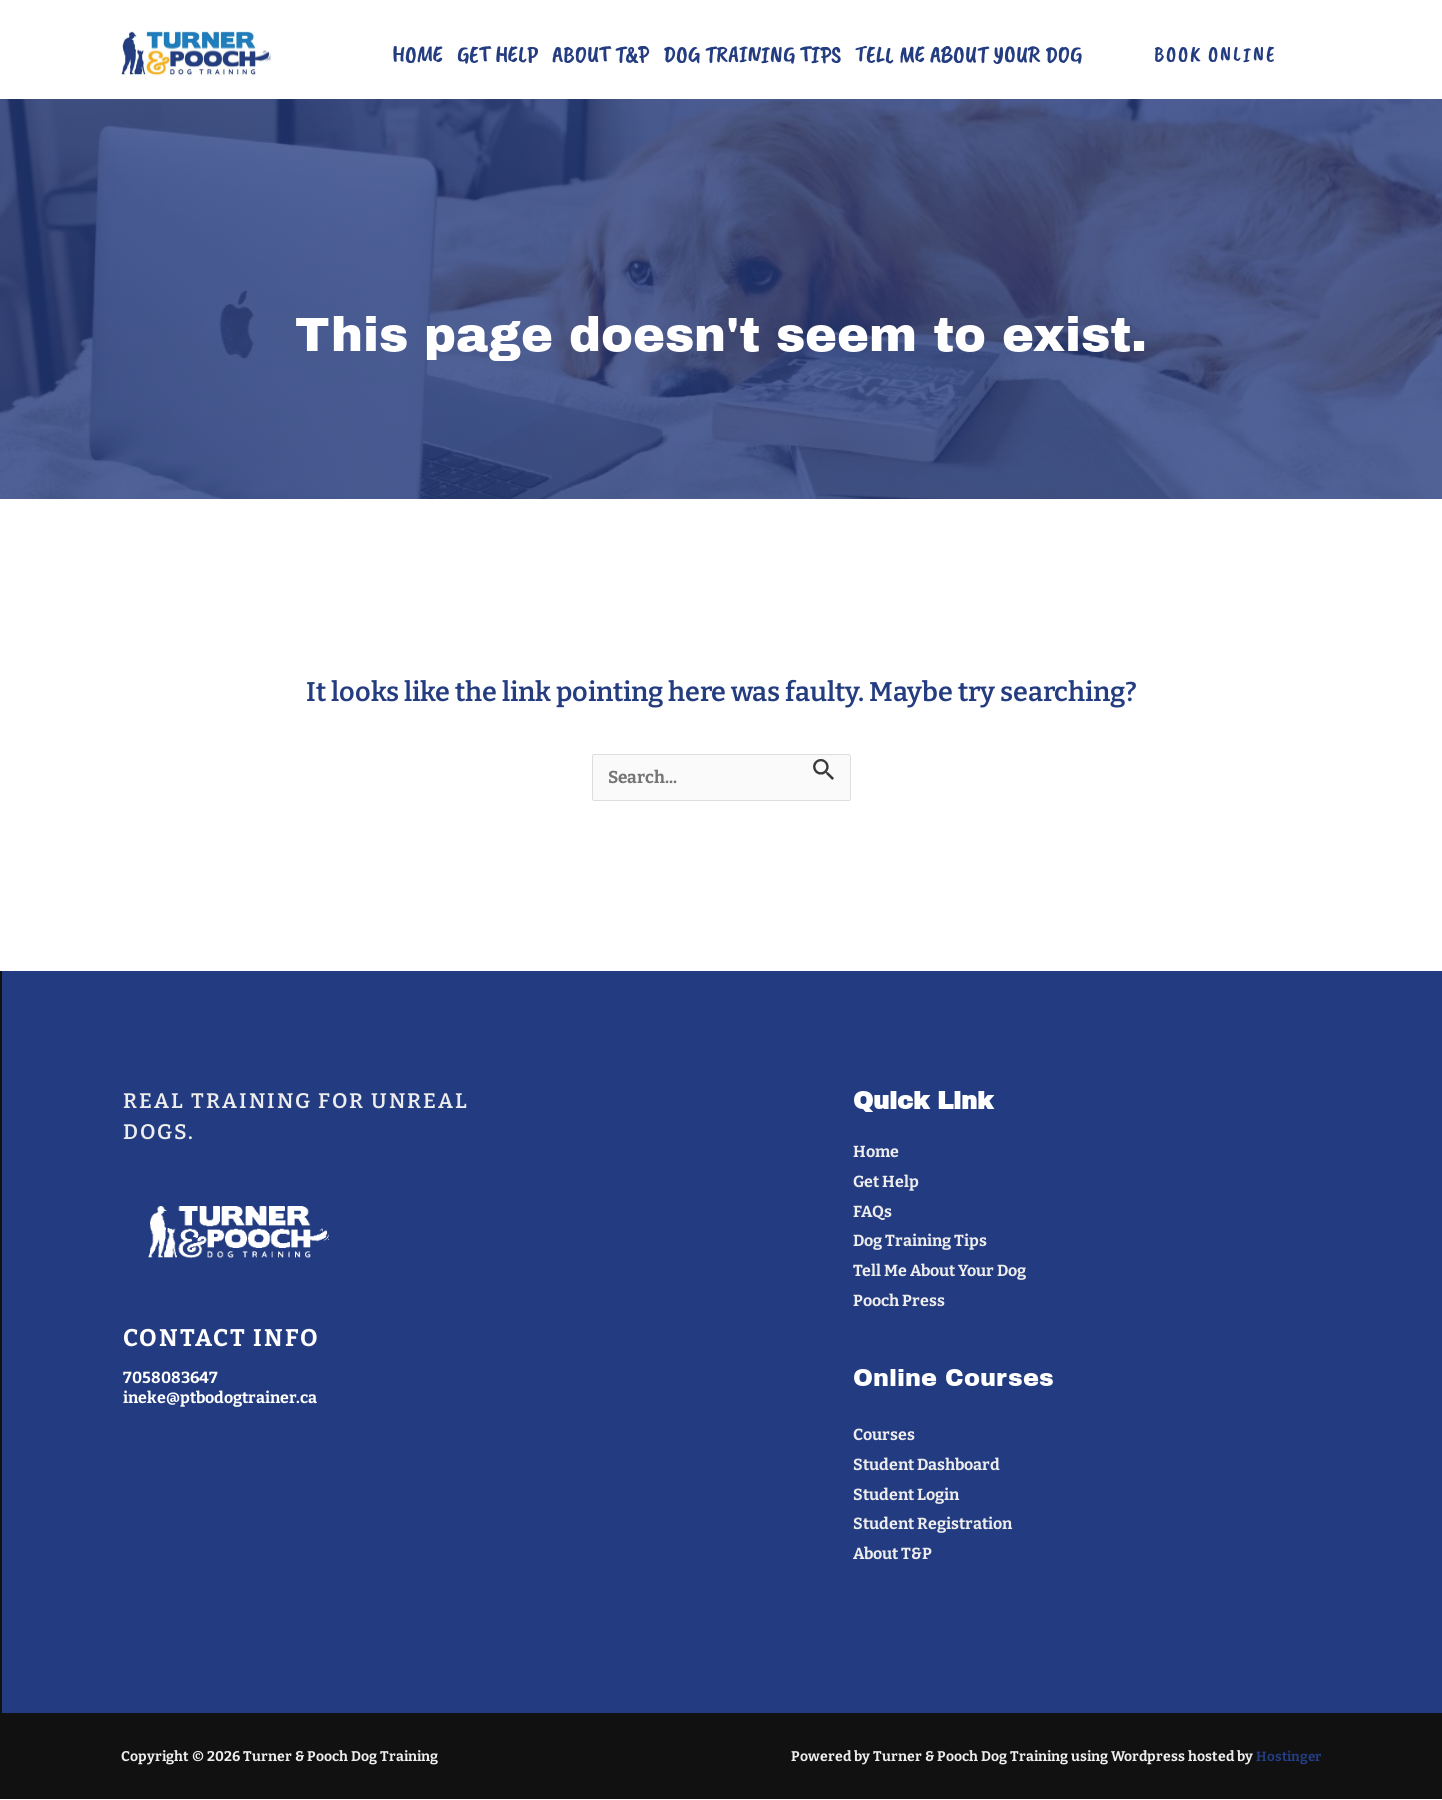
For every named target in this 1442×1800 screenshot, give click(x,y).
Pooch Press (899, 1301)
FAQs (872, 1212)
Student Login (906, 1495)
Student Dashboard (926, 1465)
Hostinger (1287, 1757)
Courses (884, 1435)
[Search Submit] (831, 769)
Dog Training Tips (752, 54)
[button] (1215, 54)
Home (417, 54)
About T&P (600, 54)
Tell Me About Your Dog (968, 54)
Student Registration (932, 1524)
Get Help (497, 54)
